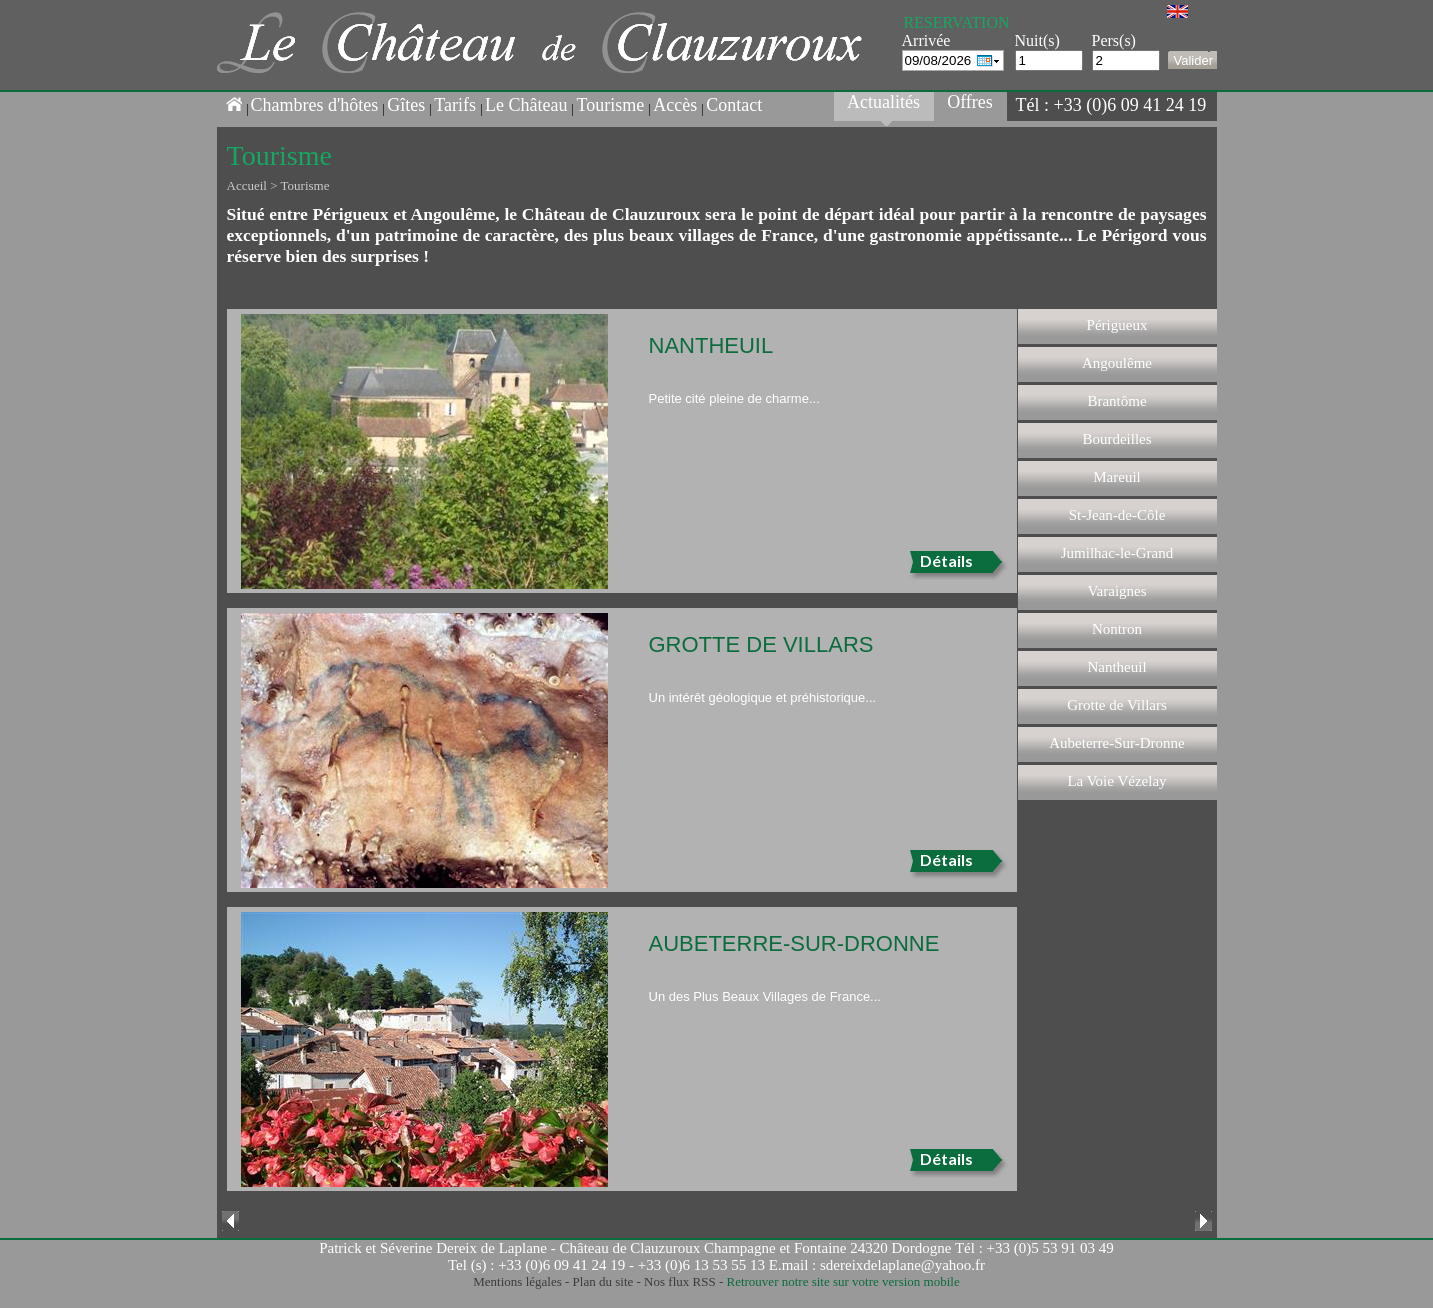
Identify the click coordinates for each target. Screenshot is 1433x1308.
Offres (970, 102)
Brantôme (1116, 401)
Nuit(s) (1037, 40)
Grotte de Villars (1117, 705)
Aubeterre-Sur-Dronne (1116, 743)
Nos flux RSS (680, 1281)
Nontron (1117, 629)
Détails (946, 560)
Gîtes (406, 105)
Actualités (883, 102)
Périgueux (1117, 325)
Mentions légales (517, 1281)
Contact (734, 105)
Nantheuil (1116, 667)
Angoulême (1117, 363)
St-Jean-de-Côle (1117, 515)
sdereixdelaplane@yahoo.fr (902, 1265)
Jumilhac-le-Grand (1117, 553)
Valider (1194, 60)
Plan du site (603, 1281)
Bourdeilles (1116, 439)
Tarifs (455, 105)
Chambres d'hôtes (315, 105)
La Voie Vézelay (1116, 781)
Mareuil (1116, 477)
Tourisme (610, 105)
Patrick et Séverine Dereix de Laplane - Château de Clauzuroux (509, 1248)
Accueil (247, 185)
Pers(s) (1114, 40)
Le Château (526, 105)
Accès (675, 105)
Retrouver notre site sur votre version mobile (842, 1281)
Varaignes (1116, 591)
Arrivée (926, 40)
